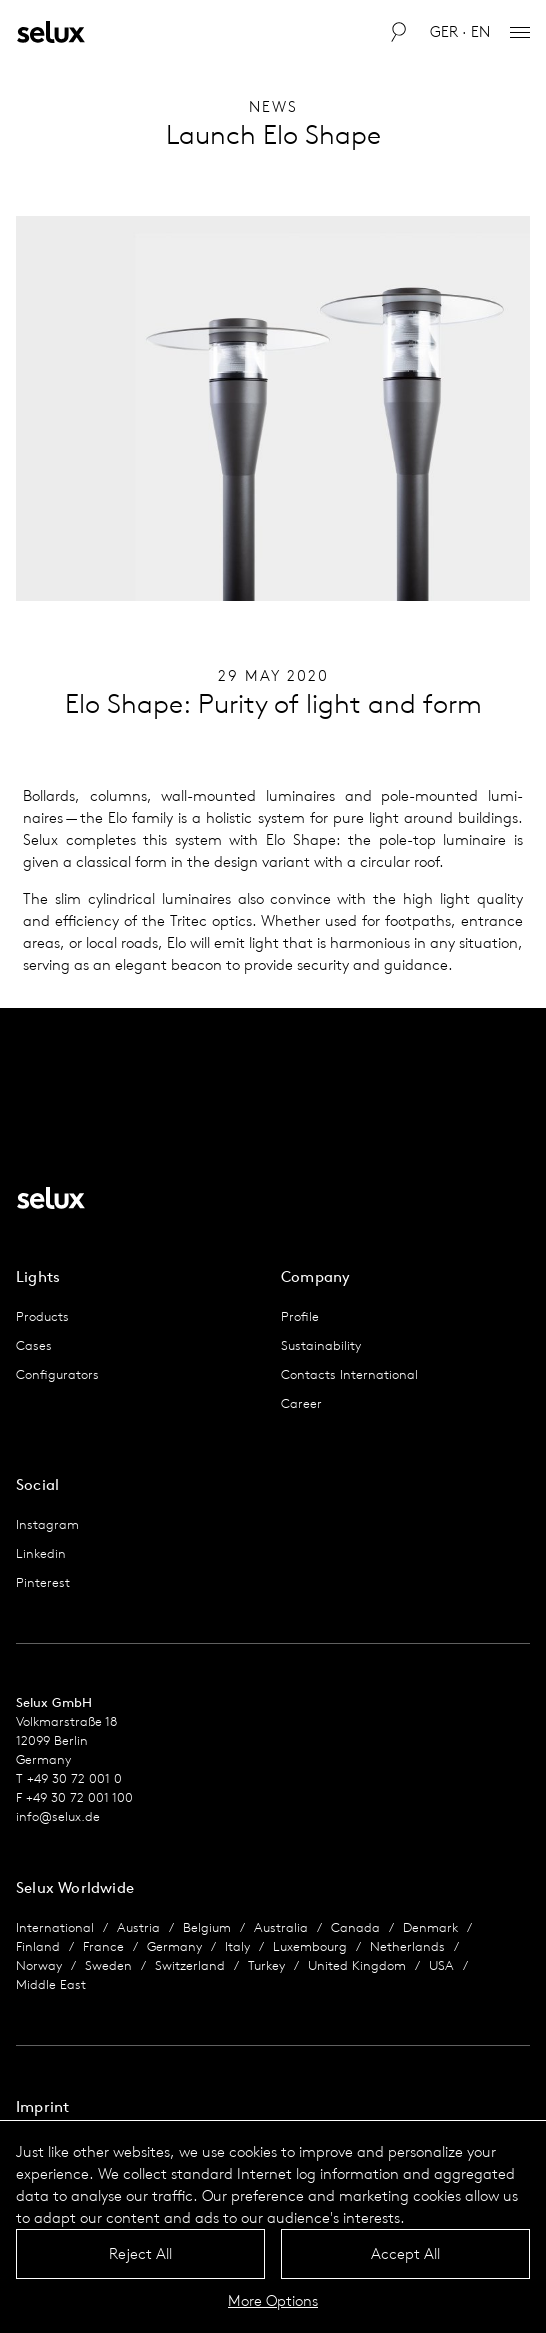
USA (441, 1965)
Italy (237, 1946)
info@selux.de (58, 1816)
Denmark (430, 1927)
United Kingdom (357, 1965)
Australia (281, 1927)
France (103, 1946)
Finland (38, 1946)
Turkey (266, 1965)
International (55, 1927)
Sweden (108, 1965)
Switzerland (190, 1965)
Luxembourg (310, 1946)
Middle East (51, 1984)
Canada (355, 1927)
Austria (138, 1927)
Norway (39, 1965)
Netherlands (407, 1946)
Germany (174, 1946)
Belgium (207, 1927)
